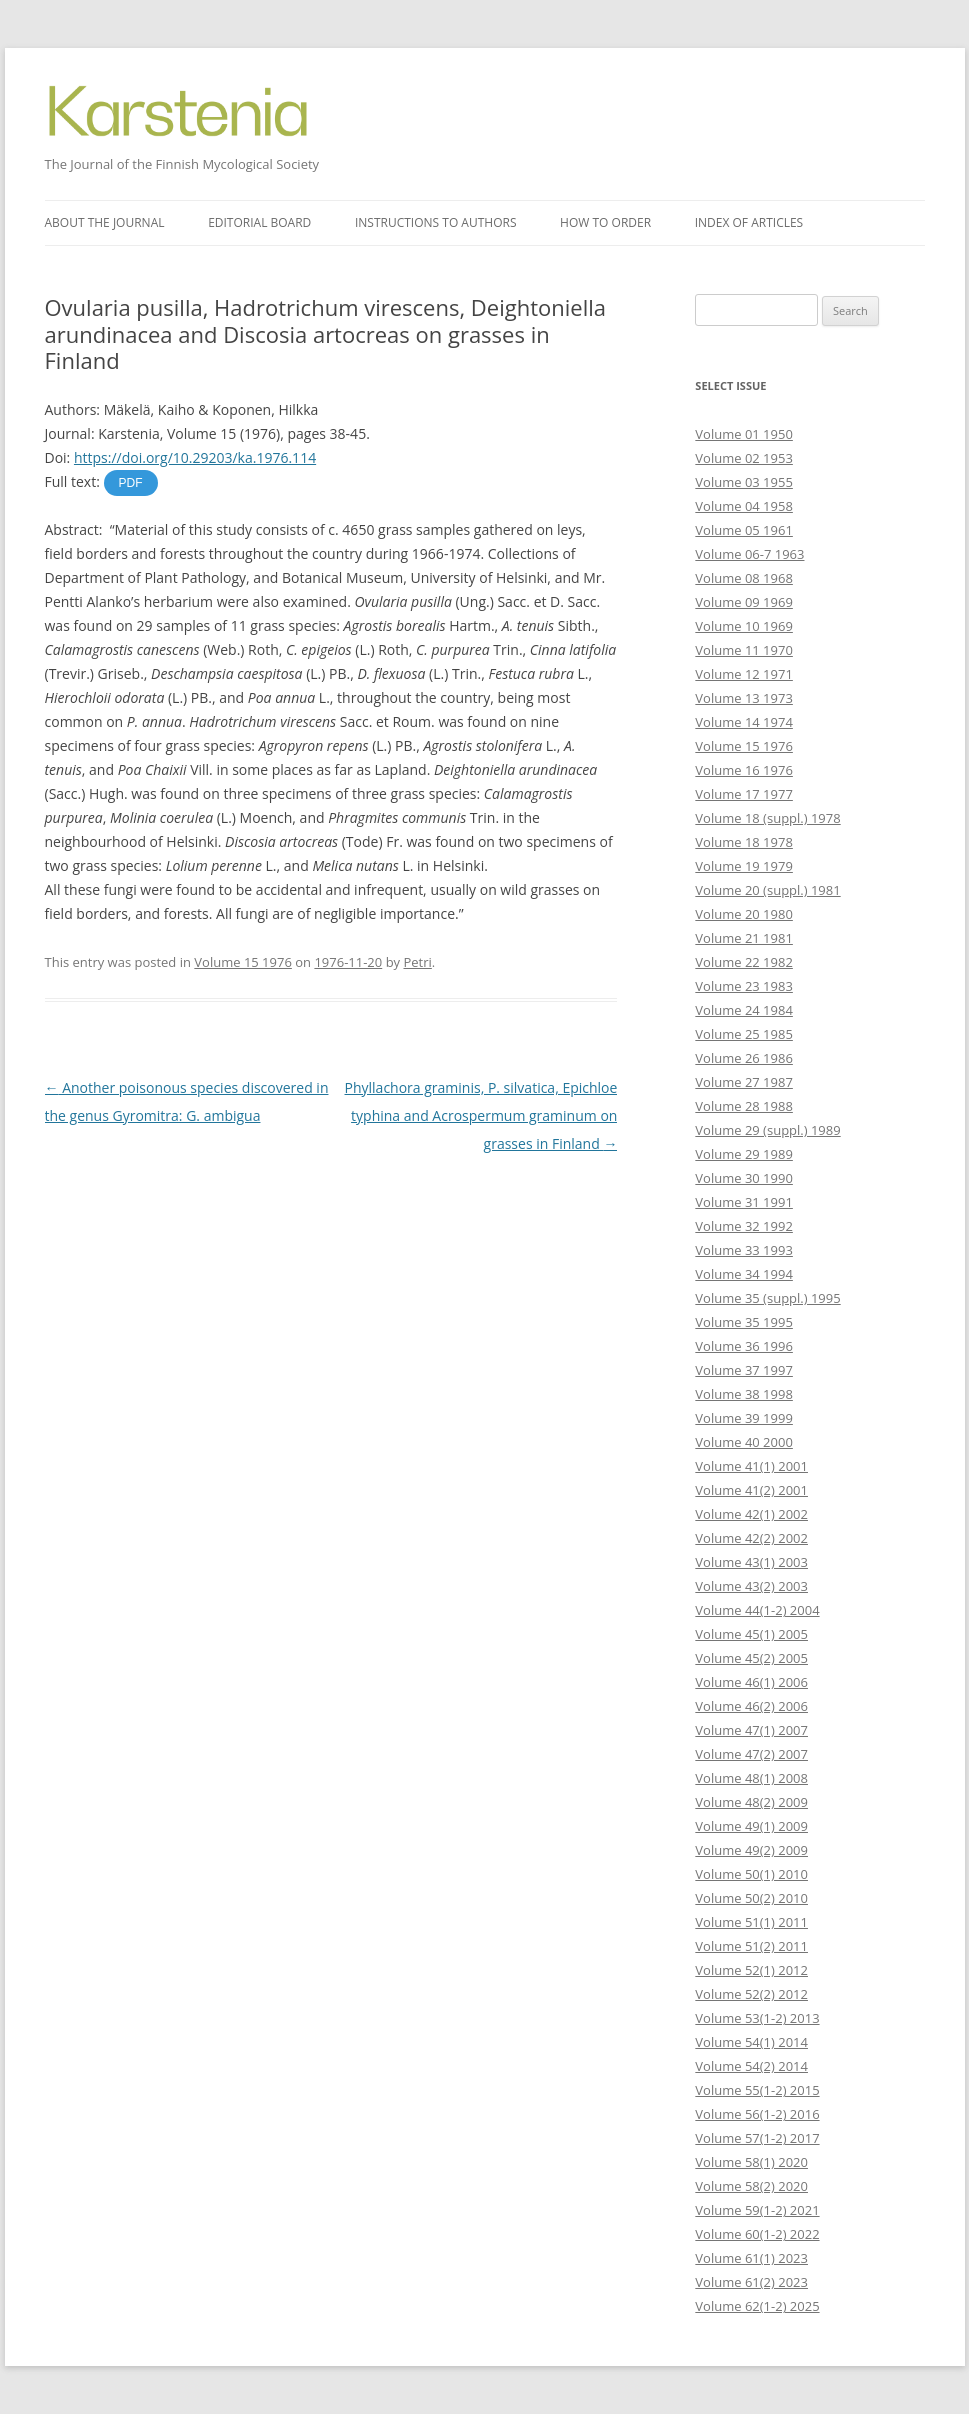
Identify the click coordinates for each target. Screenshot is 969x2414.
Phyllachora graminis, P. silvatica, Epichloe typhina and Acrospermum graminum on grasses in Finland (481, 1115)
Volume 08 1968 (744, 578)
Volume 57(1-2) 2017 (757, 2138)
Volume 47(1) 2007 (751, 1730)
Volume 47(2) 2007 (751, 1754)
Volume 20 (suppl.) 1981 (767, 890)
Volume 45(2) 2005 (751, 1658)
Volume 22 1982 (744, 962)
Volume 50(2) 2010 (751, 1898)
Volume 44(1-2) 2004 (757, 1610)
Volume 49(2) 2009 (751, 1850)
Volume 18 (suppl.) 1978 (767, 818)
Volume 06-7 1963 (749, 554)
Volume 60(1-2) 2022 (757, 2234)
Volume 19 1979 (744, 866)
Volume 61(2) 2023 (751, 2282)
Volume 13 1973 (744, 698)
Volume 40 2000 (744, 1442)
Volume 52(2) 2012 (751, 1994)
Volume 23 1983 (744, 986)
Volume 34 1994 (744, 1274)
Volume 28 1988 (744, 1106)
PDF (131, 483)
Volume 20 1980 (744, 914)
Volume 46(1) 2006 (751, 1682)
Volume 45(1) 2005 (751, 1634)
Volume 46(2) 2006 (751, 1706)
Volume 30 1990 (744, 1178)
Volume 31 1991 (744, 1202)
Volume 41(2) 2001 (751, 1490)
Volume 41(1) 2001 (751, 1466)
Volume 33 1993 (744, 1250)
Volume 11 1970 (744, 650)
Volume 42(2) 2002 (751, 1538)
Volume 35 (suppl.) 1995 (767, 1298)
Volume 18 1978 (744, 842)
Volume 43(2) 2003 (751, 1586)
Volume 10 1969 (744, 626)
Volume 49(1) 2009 (751, 1826)
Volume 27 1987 (744, 1082)
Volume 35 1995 (744, 1322)
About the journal (105, 222)
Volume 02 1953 (744, 458)
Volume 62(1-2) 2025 (757, 2306)
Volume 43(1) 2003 (751, 1562)
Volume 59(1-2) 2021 (757, 2210)
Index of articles (749, 222)
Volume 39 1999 (744, 1418)
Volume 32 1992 (744, 1226)
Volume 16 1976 (744, 770)
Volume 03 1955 (744, 482)
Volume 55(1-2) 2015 (757, 2090)
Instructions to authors (436, 222)
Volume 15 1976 (243, 962)
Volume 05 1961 (744, 530)
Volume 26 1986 (744, 1058)
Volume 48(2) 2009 (751, 1802)
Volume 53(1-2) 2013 (757, 2018)
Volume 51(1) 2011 (751, 1922)
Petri (417, 962)
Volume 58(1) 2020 (751, 2162)
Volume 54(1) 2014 (751, 2042)
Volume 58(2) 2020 (751, 2186)
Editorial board (259, 222)
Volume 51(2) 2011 (751, 1946)
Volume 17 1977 (744, 794)
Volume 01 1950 (744, 434)
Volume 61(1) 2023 (751, 2258)
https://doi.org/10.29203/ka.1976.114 (195, 457)
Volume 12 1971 (744, 674)
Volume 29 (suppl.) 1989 (767, 1130)
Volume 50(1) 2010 (751, 1874)
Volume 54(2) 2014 (751, 2066)
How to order (605, 222)
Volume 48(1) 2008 (751, 1778)
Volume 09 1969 (744, 602)
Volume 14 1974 (744, 722)
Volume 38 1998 (744, 1394)
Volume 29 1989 (744, 1154)
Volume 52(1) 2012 (751, 1970)
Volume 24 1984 (744, 1010)
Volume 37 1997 (744, 1370)
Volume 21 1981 (744, 938)
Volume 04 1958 (744, 506)
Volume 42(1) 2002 (751, 1514)
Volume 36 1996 (744, 1346)
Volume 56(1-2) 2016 (757, 2114)
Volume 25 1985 (744, 1034)
